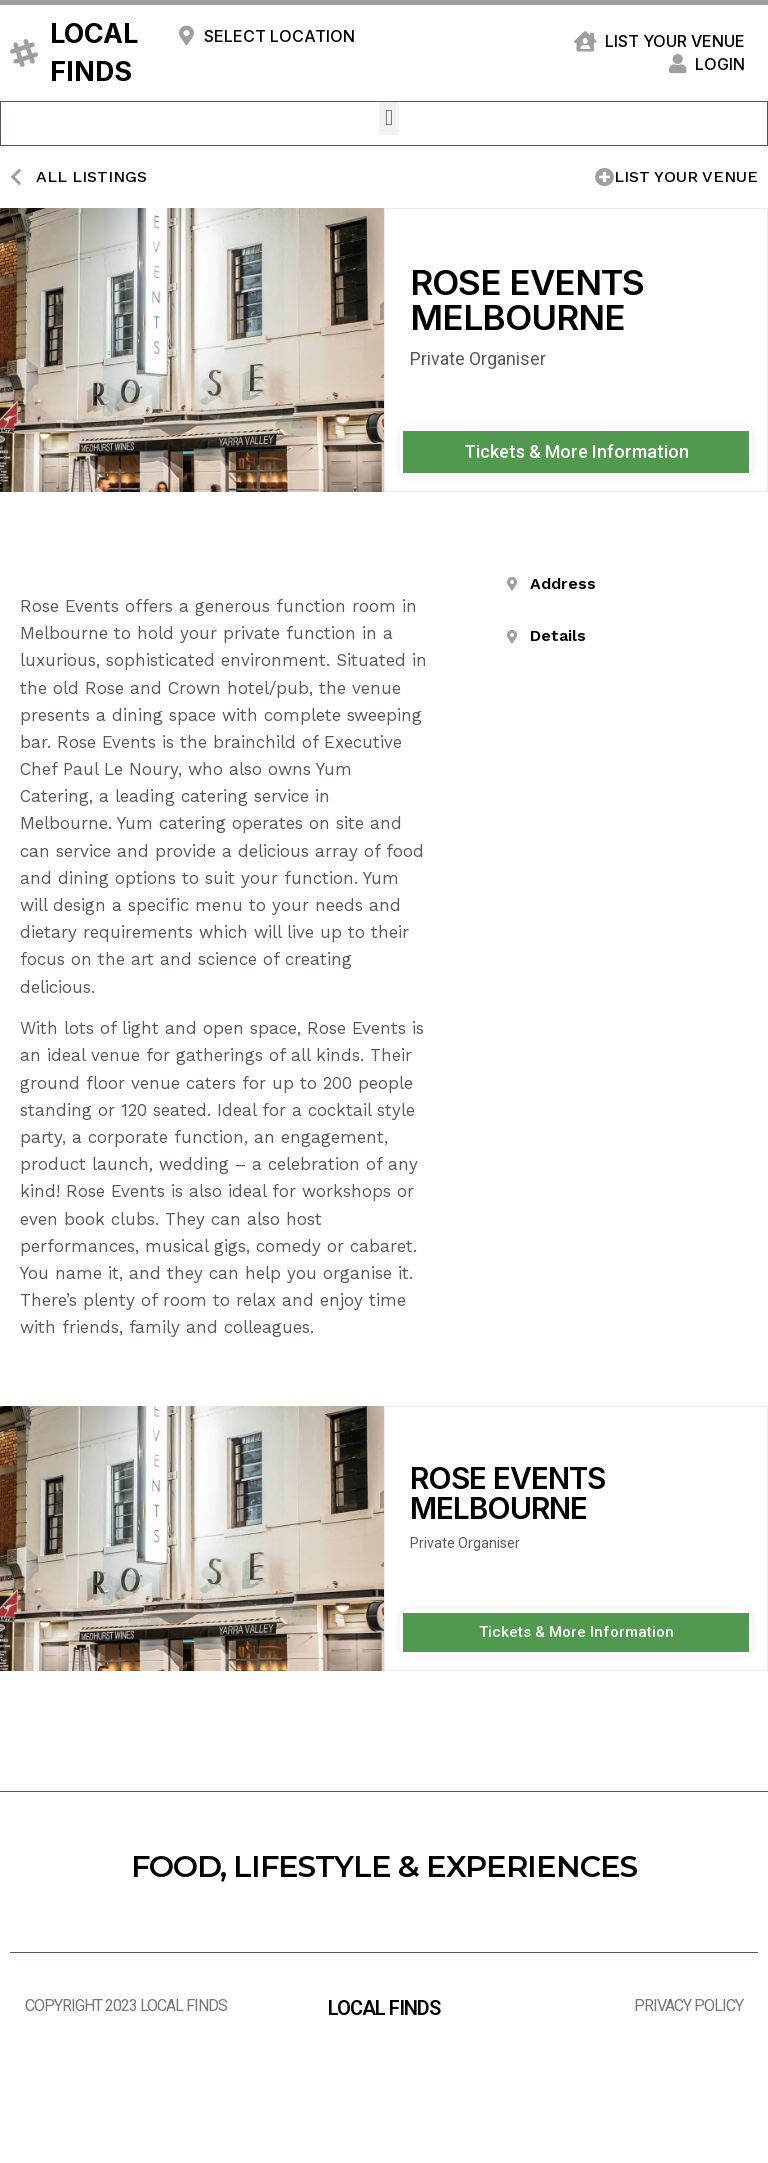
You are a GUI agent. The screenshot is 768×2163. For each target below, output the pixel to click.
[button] (388, 118)
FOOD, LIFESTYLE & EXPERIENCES (384, 1866)
